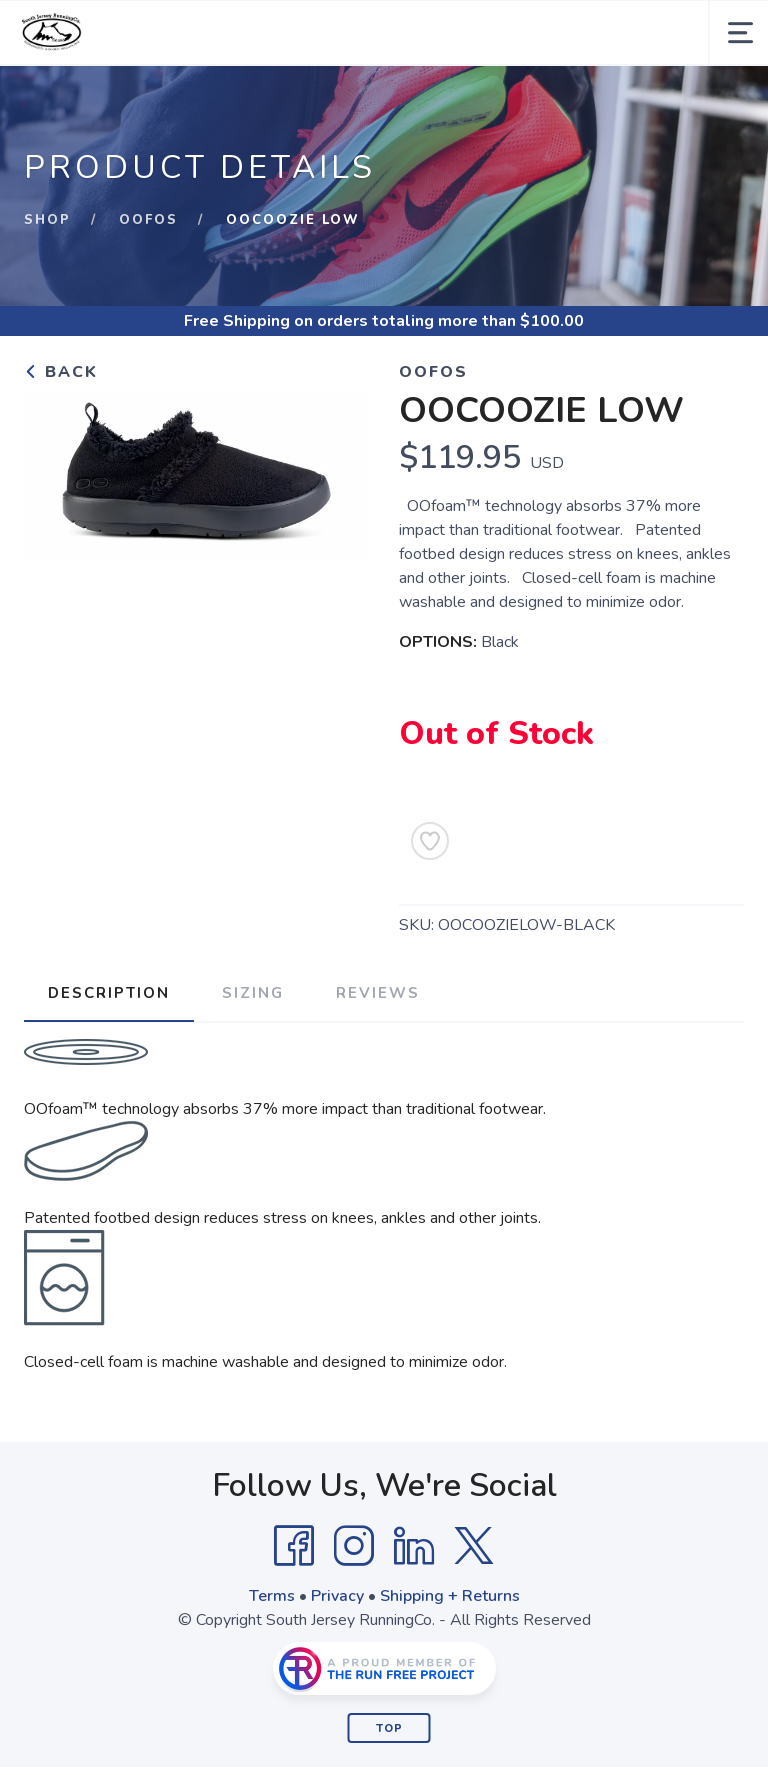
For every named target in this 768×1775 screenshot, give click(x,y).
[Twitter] (474, 1546)
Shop (47, 220)
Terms (272, 1596)
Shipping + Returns (450, 1596)
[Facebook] (294, 1546)
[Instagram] (354, 1546)
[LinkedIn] (414, 1546)
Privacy (337, 1596)
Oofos (148, 220)
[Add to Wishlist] (430, 841)
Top (389, 1728)
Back (61, 372)
